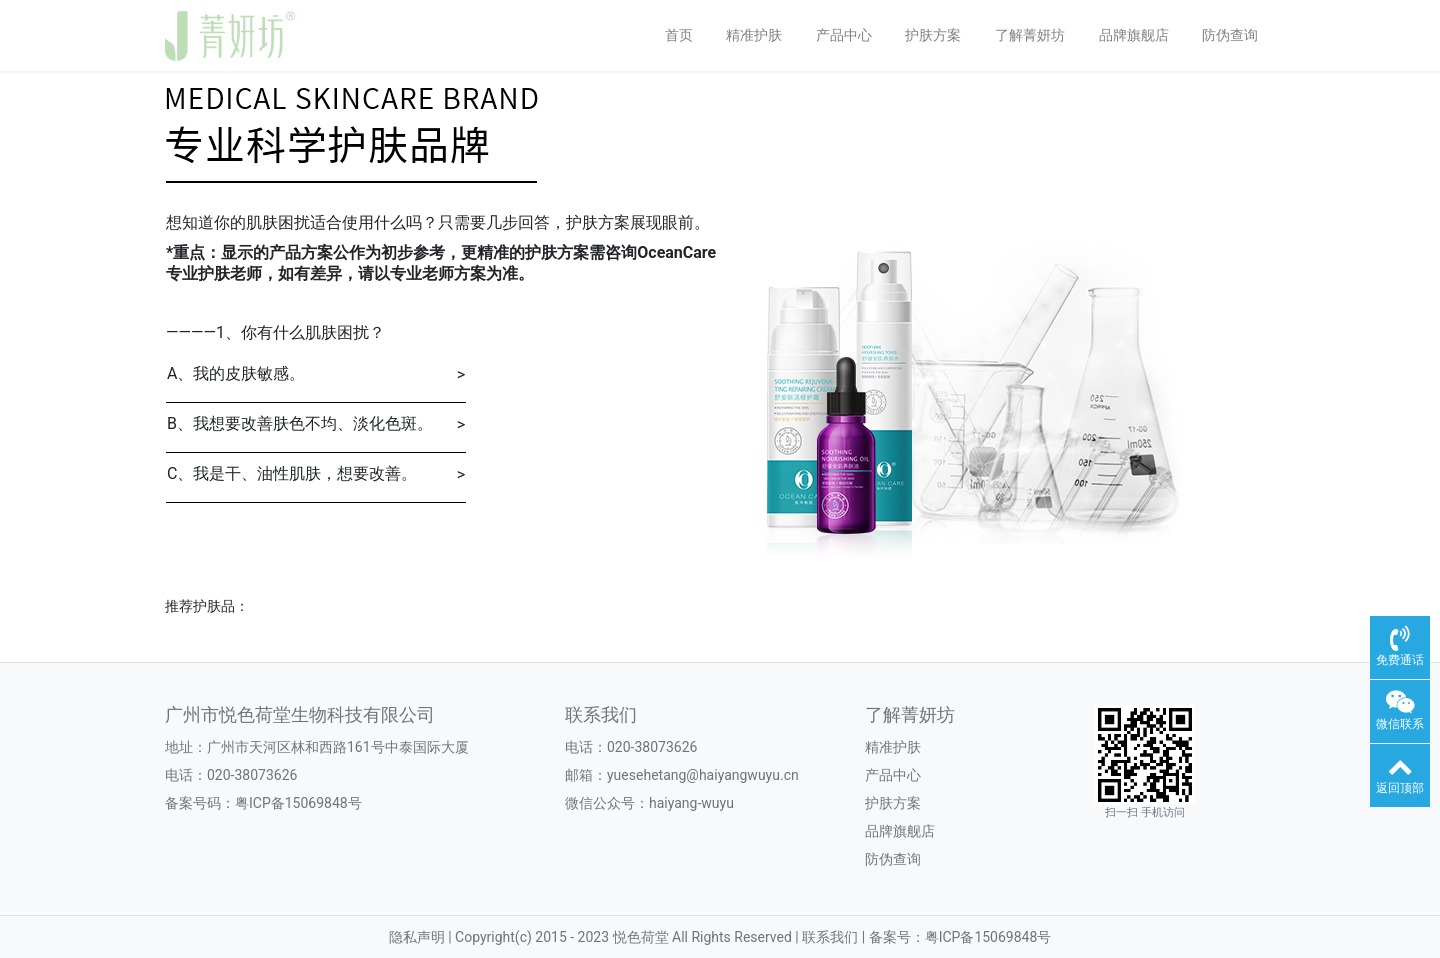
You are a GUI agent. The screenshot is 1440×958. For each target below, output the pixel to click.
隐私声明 (418, 937)
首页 (679, 35)
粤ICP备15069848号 (298, 803)
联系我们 (601, 715)
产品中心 (844, 35)
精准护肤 (754, 35)
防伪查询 (1230, 35)
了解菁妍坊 (1030, 35)
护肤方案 (933, 35)
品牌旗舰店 (1134, 35)
